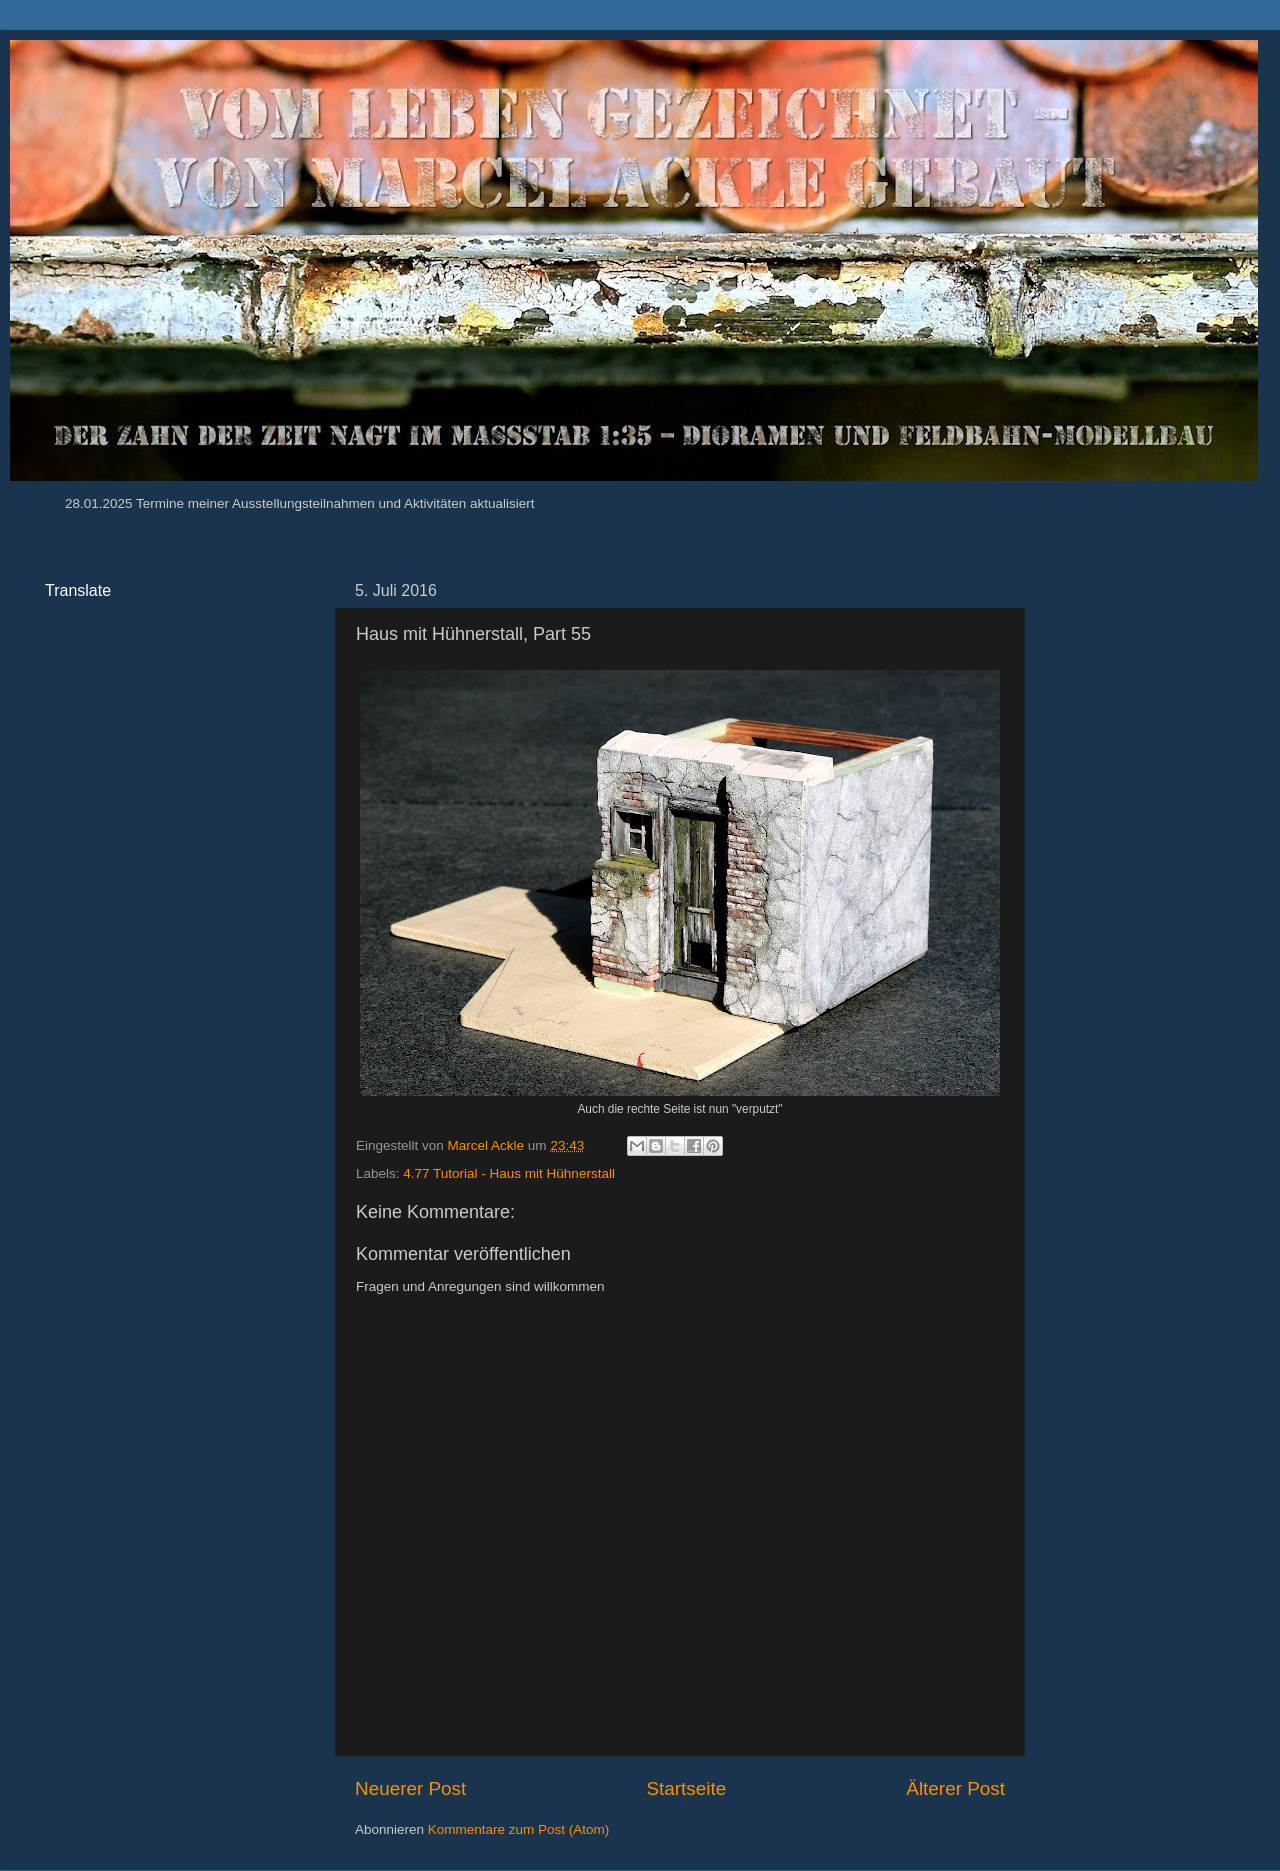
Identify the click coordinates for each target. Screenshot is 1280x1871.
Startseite (686, 1788)
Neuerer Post (410, 1788)
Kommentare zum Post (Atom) (519, 1829)
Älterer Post (955, 1788)
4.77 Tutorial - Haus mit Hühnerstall (509, 1173)
